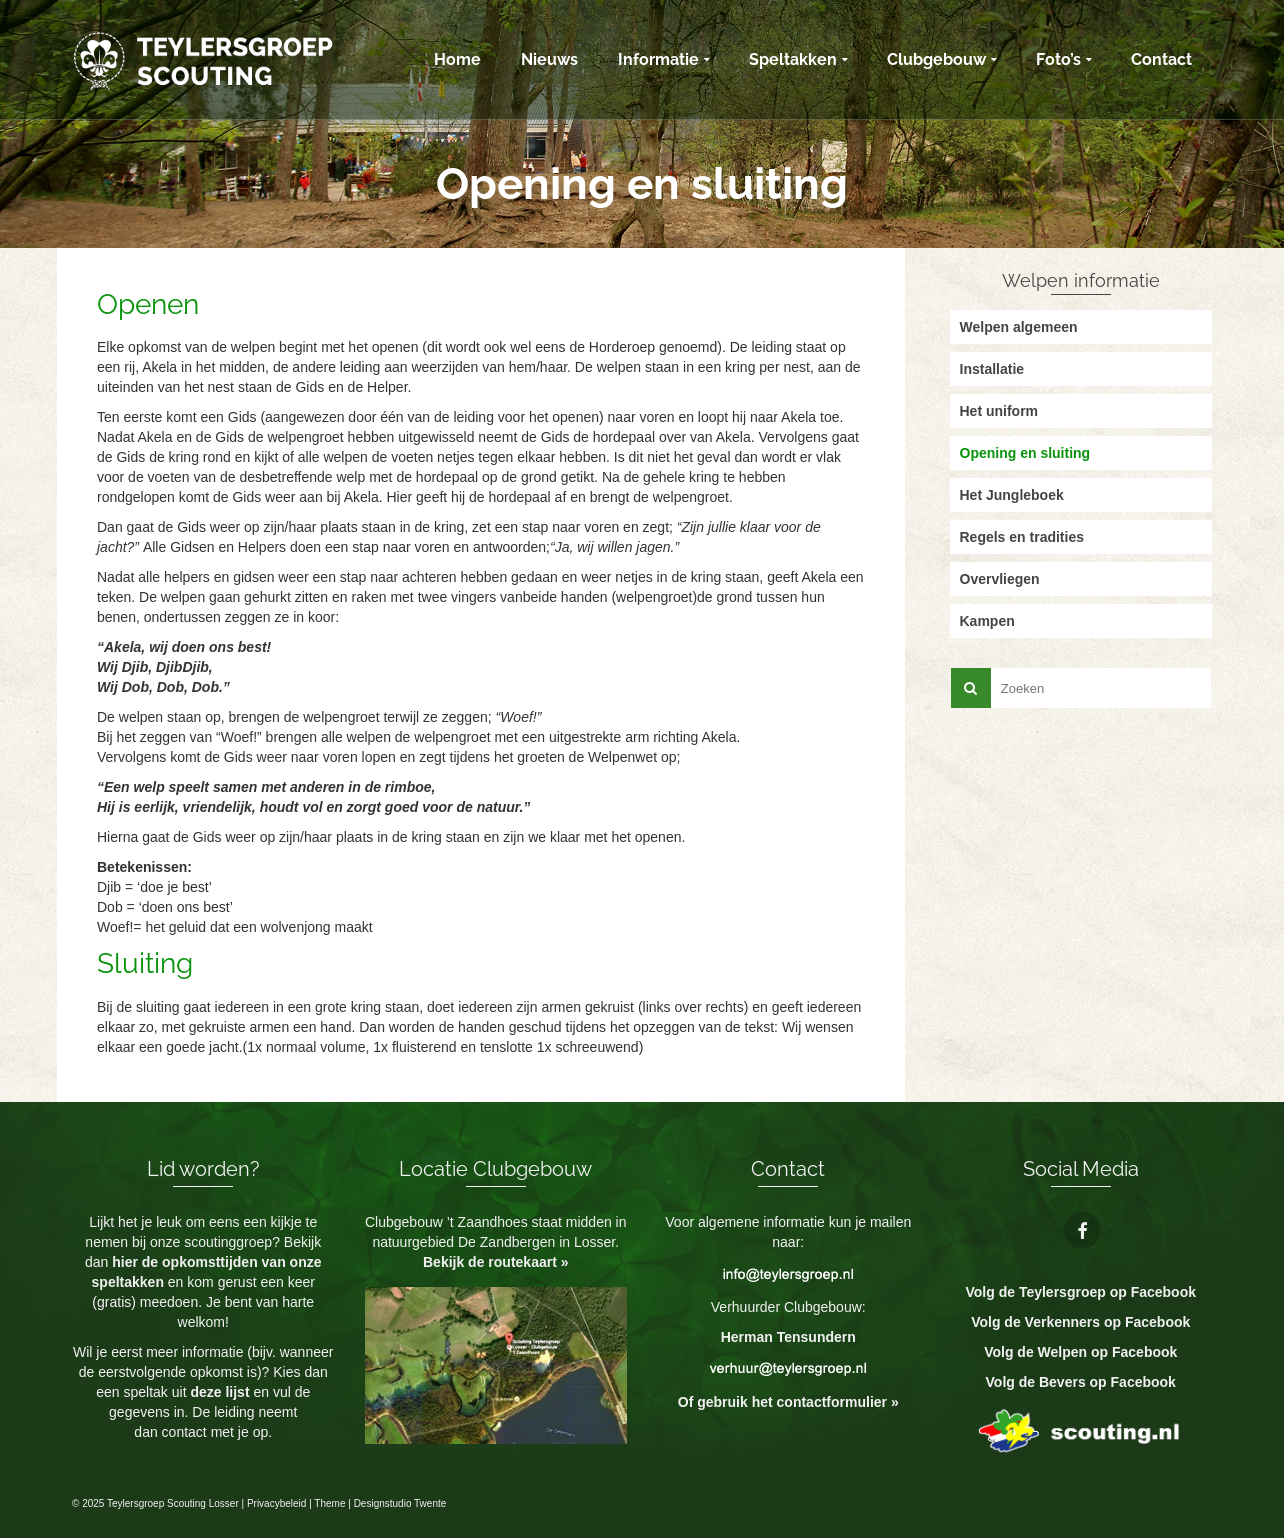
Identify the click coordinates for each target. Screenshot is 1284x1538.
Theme (329, 1503)
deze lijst (221, 1392)
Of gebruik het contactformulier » (788, 1402)
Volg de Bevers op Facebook (1081, 1382)
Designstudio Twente (400, 1503)
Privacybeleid (276, 1503)
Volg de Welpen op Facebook (1080, 1352)
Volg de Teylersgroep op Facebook (1080, 1292)
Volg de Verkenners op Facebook (1080, 1322)
